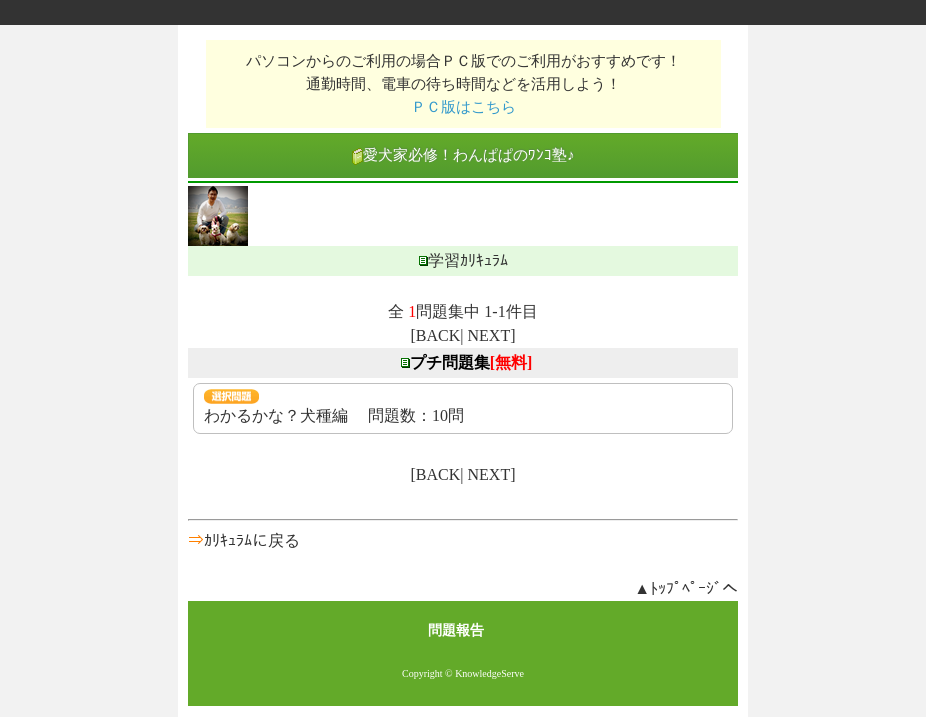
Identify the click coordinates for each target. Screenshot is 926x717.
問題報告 (456, 630)
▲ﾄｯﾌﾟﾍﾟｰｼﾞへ (686, 588)
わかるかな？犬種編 (276, 415)
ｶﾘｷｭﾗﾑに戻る (252, 540)
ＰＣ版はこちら (463, 106)
